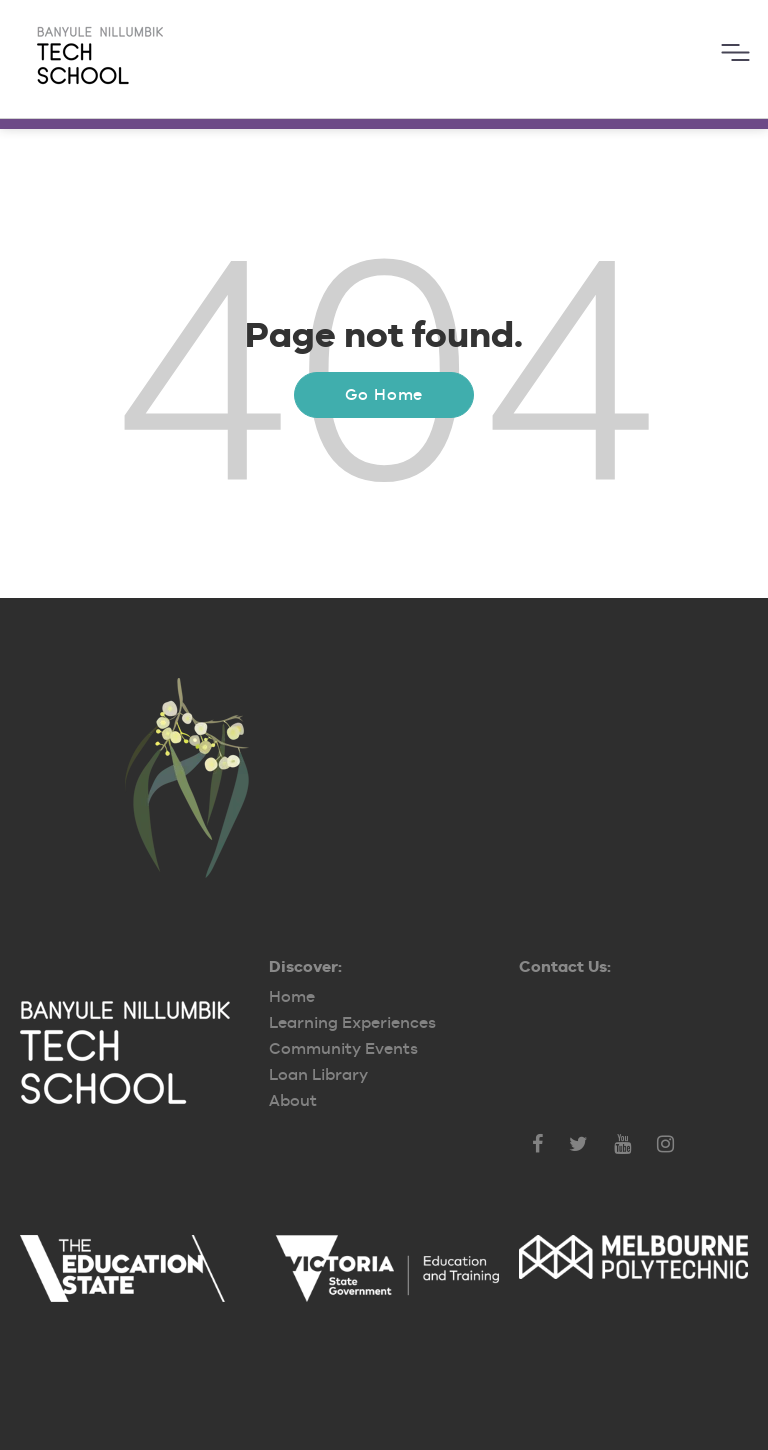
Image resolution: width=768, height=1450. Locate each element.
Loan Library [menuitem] (318, 1074)
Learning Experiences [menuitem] (352, 1022)
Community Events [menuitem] (343, 1048)
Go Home (384, 394)
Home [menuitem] (292, 996)
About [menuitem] (293, 1100)
